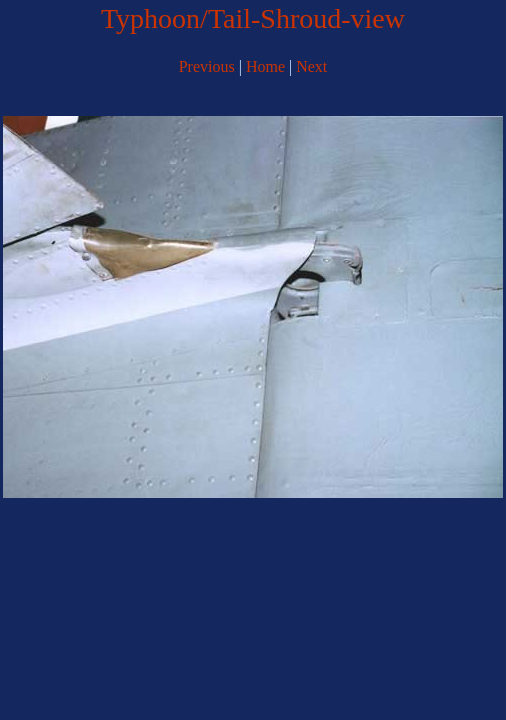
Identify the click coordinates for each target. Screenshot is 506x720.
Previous (207, 66)
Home (265, 66)
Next (311, 66)
